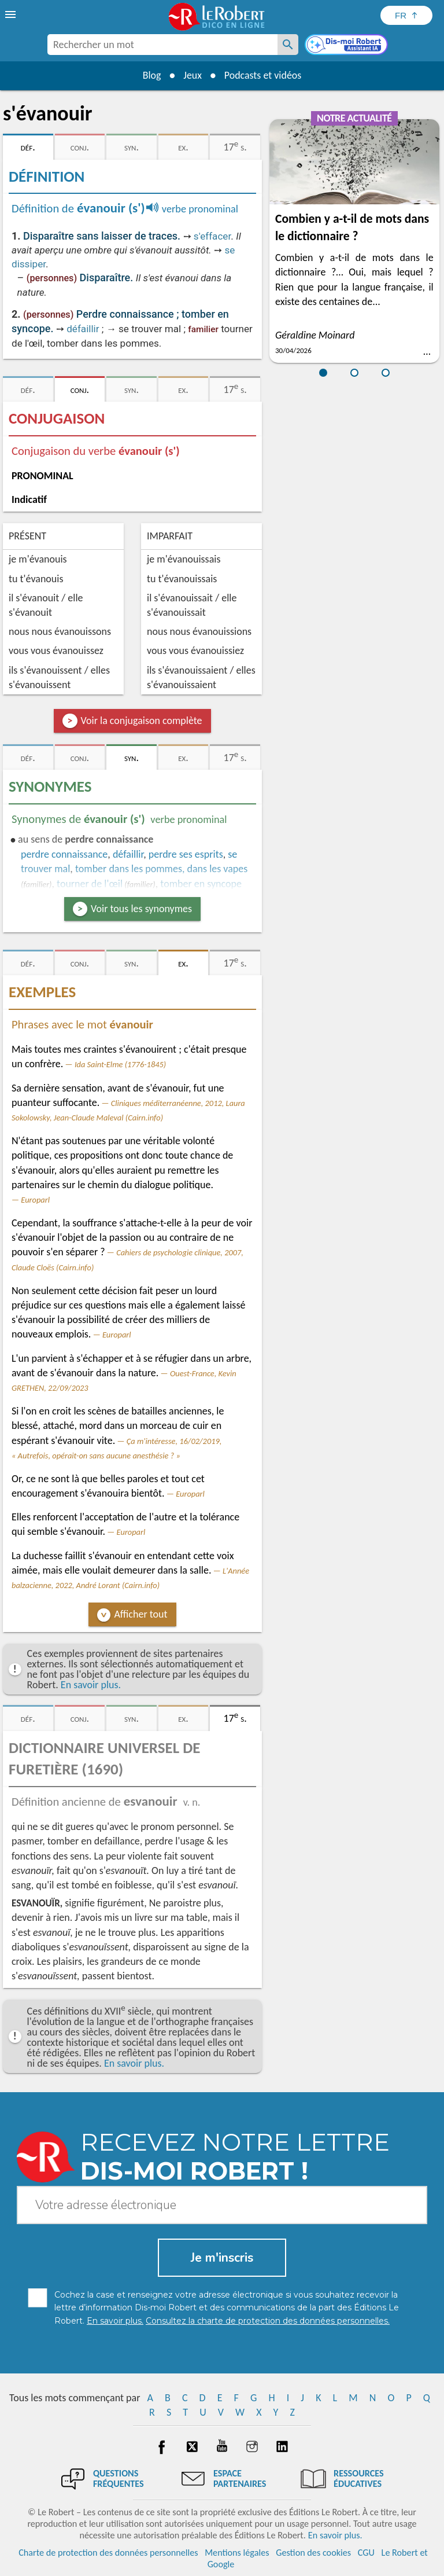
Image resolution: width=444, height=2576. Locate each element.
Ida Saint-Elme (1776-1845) (120, 1064)
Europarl (35, 1200)
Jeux (192, 75)
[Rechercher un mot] (288, 44)
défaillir (82, 329)
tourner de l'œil (90, 883)
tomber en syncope (201, 883)
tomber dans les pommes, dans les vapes (161, 868)
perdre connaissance (64, 854)
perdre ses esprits (186, 854)
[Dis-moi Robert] (347, 45)
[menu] (11, 14)
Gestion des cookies (313, 2552)
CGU (366, 2552)
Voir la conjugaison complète (141, 720)
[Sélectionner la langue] (406, 15)
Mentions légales (237, 2552)
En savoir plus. (91, 1684)
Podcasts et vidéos (263, 75)
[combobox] (162, 44)
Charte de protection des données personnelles (108, 2552)
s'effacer (212, 236)
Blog (151, 75)
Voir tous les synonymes (141, 908)
